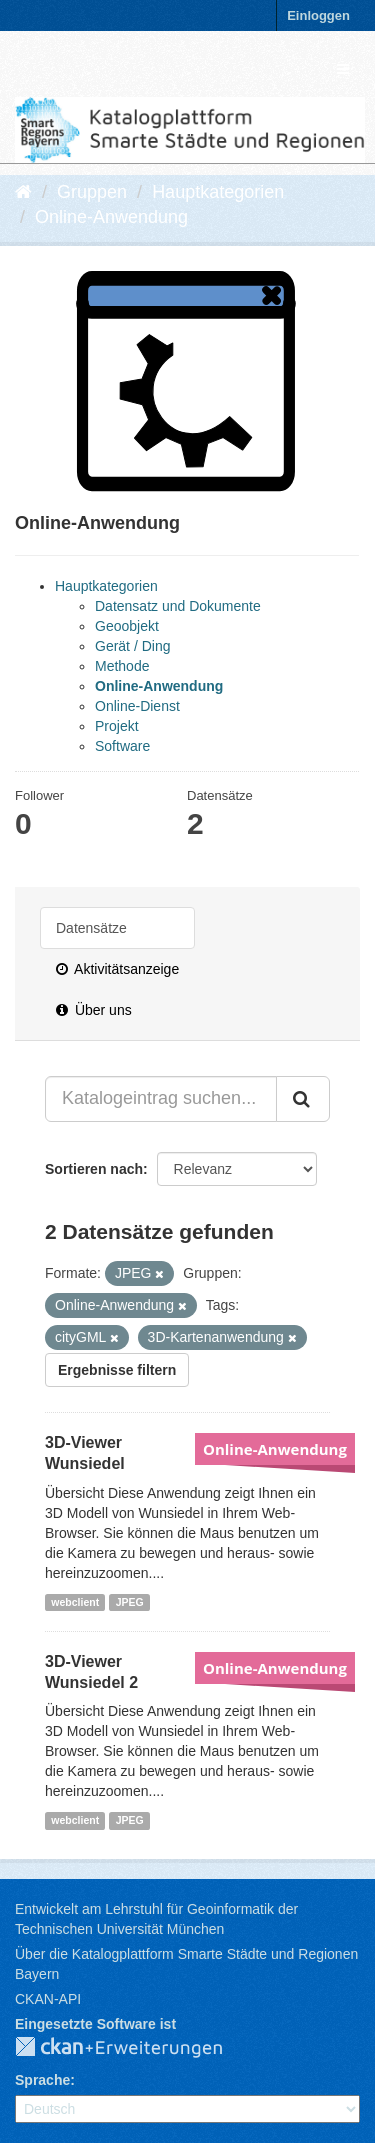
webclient (75, 1602)
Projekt (117, 726)
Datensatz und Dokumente (178, 606)
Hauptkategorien (218, 192)
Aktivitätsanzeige (117, 969)
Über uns (94, 1010)
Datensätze (91, 928)
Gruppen (92, 192)
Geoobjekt (127, 626)
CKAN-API (48, 1999)
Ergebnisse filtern (117, 1370)
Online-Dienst (137, 706)
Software (122, 746)
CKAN (135, 2048)
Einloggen (318, 15)
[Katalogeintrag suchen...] (161, 1099)
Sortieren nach (94, 1169)
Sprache (42, 2080)
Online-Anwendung (111, 217)
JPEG (130, 1602)
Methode (122, 666)
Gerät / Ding (132, 646)
